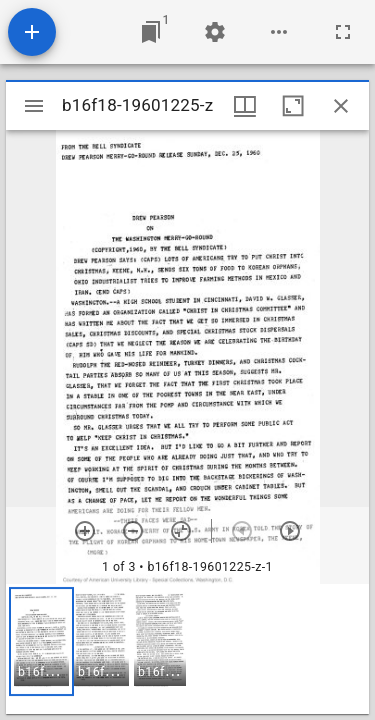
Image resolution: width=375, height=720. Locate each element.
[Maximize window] (293, 106)
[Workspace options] (279, 32)
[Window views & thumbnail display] (245, 106)
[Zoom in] (85, 531)
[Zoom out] (133, 531)
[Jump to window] (151, 32)
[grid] (187, 649)
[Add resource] (32, 32)
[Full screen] (343, 32)
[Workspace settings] (215, 32)
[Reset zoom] (181, 531)
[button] (41, 641)
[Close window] (341, 106)
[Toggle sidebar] (34, 106)
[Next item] (290, 531)
